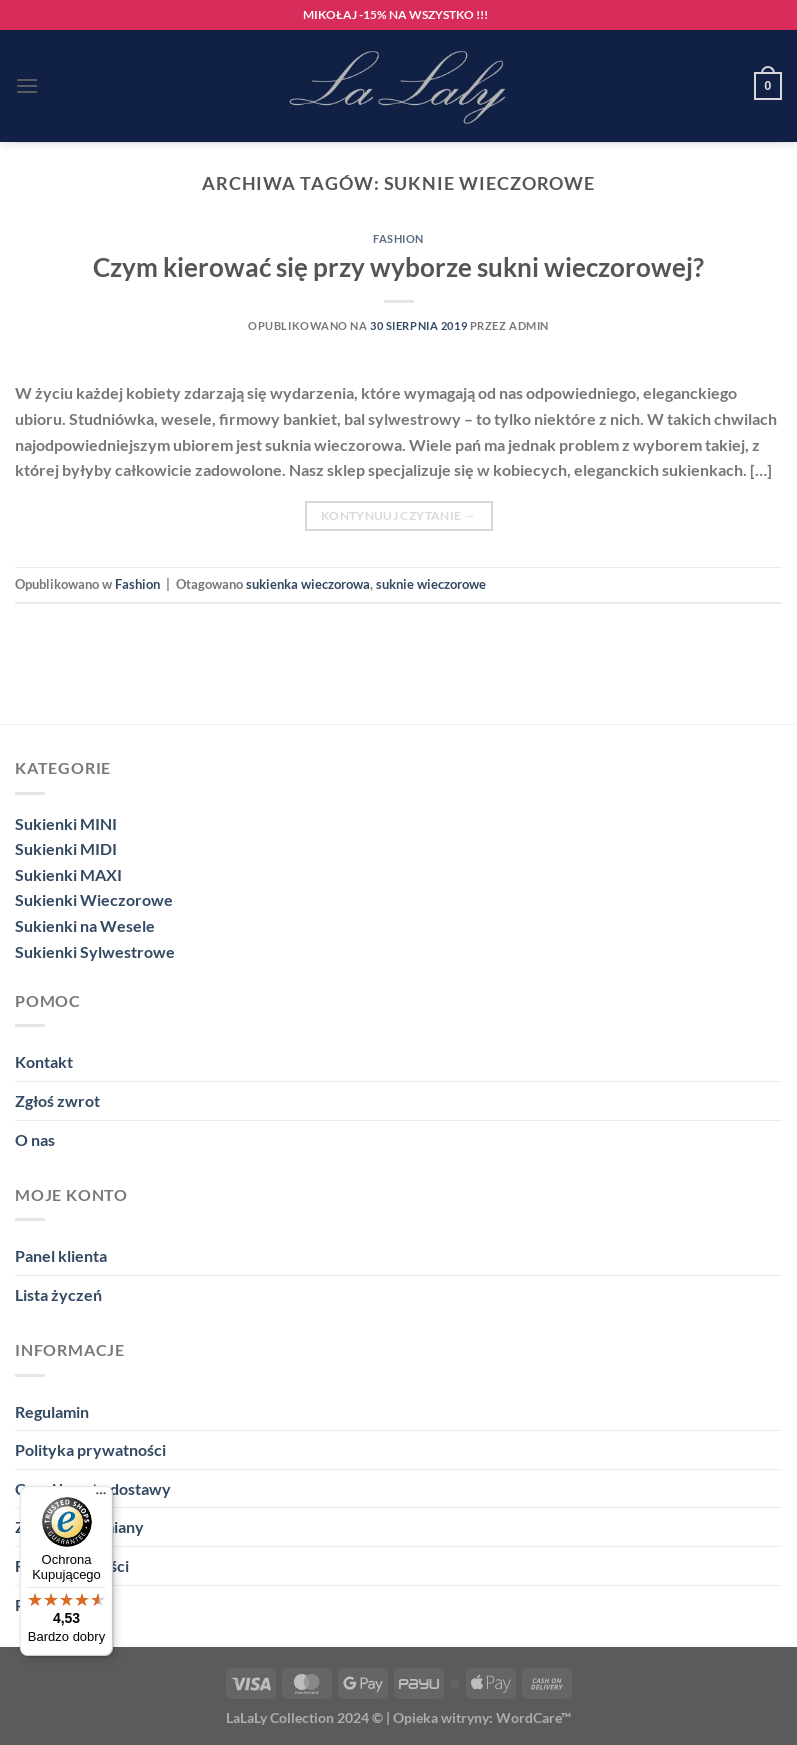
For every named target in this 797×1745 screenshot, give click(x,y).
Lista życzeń (58, 1294)
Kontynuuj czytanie (398, 515)
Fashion (398, 238)
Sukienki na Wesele (85, 925)
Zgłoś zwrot (57, 1100)
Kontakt (44, 1061)
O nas (35, 1139)
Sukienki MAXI (68, 874)
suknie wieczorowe (431, 584)
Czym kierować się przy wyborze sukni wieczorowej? (398, 267)
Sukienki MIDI (66, 848)
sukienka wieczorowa (308, 584)
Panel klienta (61, 1255)
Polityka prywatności (90, 1449)
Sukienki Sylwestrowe (95, 951)
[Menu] (27, 85)
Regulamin (52, 1411)
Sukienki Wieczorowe (94, 899)
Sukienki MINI (66, 823)
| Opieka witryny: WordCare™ (478, 1717)
